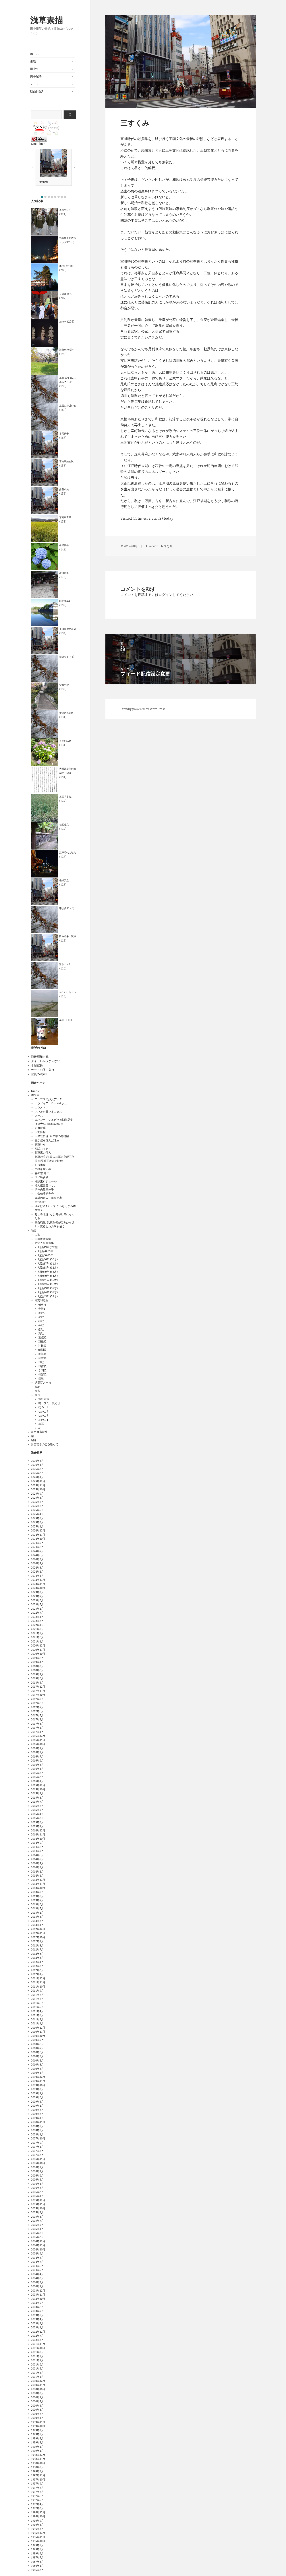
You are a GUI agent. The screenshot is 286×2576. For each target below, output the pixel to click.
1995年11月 (38, 2537)
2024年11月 (38, 1534)
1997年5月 (37, 2500)
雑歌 (41, 1362)
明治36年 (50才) (48, 1259)
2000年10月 (38, 2389)
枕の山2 (43, 1411)
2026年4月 (37, 1464)
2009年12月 (38, 2077)
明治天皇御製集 (44, 1243)
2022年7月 (37, 1612)
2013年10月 (38, 1888)
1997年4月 (37, 2504)
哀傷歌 (42, 1337)
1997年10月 (38, 2479)
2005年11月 (38, 2204)
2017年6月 (37, 1711)
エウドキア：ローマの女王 (51, 1103)
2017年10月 (38, 1695)
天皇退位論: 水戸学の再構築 (52, 1136)
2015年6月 (37, 1806)
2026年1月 (37, 1477)
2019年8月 (37, 1658)
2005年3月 (37, 2233)
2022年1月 (37, 1625)
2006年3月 (37, 2187)
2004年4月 (37, 2274)
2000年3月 (37, 2409)
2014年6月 (37, 1855)
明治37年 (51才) (48, 1263)
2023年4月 (37, 1608)
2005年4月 (37, 2229)
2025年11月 (38, 1485)
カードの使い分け (42, 1070)
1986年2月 (37, 2570)
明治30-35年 (45, 1255)
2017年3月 (37, 1723)
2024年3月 (37, 1567)
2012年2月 (37, 1970)
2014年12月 (38, 1830)
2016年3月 (37, 1773)
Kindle (35, 1091)
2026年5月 (37, 1460)
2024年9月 (37, 1543)
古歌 (37, 1234)
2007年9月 (37, 2142)
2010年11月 (38, 2031)
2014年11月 (38, 1834)
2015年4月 (37, 1814)
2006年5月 (37, 2179)
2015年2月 (37, 1822)
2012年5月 (37, 1957)
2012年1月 (37, 1974)
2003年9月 (37, 2303)
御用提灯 (43, 181)
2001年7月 (37, 2360)
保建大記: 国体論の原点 (49, 1124)
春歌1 (41, 1308)
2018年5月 (37, 1682)
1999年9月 (37, 2430)
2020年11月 (38, 1649)
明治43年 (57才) (48, 1288)
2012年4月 (37, 1962)
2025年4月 (37, 1514)
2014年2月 (37, 1871)
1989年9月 (37, 2553)
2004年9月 (37, 2253)
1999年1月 (37, 2450)
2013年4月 (37, 1912)
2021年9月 (37, 1629)
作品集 (35, 1095)
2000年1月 (37, 2418)
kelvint (153, 546)
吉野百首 (43, 1399)
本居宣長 (37, 1065)
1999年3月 (37, 2442)
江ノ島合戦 (41, 1177)
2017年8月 (37, 1703)
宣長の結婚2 (39, 1074)
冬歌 (41, 1325)
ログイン (165, 594)
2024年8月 (37, 1547)
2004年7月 (37, 2261)
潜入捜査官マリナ (46, 1185)
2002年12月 (38, 2331)
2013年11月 (38, 1883)
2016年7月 (37, 1756)
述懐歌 (42, 1345)
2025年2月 (37, 1522)
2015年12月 (38, 1785)
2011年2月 (37, 2019)
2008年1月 (37, 2134)
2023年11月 (38, 1584)
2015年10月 (38, 1789)
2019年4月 (37, 1662)
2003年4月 (37, 2319)
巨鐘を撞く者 (43, 1169)
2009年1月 (37, 2118)
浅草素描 (46, 20)
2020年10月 (38, 1653)
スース (39, 1115)
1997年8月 (37, 2487)
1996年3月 (37, 2529)
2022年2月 (37, 1621)
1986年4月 (37, 2565)
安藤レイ (40, 1144)
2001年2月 (37, 2372)
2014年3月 (37, 1867)
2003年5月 (37, 2315)
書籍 (33, 61)
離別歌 (42, 1349)
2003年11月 (38, 2294)
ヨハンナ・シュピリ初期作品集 (54, 1119)
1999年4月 (37, 2438)
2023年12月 (38, 1579)
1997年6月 (37, 2496)
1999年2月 (37, 2446)
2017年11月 (38, 1691)
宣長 (37, 1395)
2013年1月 (37, 1925)
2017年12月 (38, 1686)
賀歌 (41, 1333)
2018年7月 (37, 1674)
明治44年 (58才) (48, 1292)
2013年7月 (37, 1900)
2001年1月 (37, 2376)
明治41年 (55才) (48, 1280)
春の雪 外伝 (42, 1173)
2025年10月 (38, 1489)
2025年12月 (38, 1481)
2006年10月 (38, 2163)
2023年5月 (37, 1604)
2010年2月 (37, 2068)
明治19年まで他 (48, 1247)
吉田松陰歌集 (43, 1239)
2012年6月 (37, 1953)
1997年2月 (37, 2508)
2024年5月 (37, 1559)
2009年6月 (37, 2097)
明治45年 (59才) (48, 1296)
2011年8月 (37, 1994)
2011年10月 (38, 1986)
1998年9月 (37, 2467)
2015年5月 (37, 1810)
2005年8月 (37, 2216)
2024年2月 (37, 1571)
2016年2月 (37, 1777)
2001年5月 (37, 2368)
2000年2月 (37, 2414)
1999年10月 (38, 2426)
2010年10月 (38, 2036)
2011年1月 (37, 2023)
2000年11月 (38, 2385)
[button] (42, 197)
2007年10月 (38, 2138)
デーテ (34, 84)
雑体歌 (42, 1366)
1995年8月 (37, 2545)
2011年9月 (37, 1990)
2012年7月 (37, 1949)
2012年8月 (37, 1945)
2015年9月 (37, 1793)
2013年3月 (37, 1916)
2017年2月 (37, 1727)
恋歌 (41, 1329)
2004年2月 (37, 2282)
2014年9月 (37, 1842)
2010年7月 (37, 2048)
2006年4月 (37, 2183)
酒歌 (41, 1378)
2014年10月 (38, 1838)
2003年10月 (38, 2298)
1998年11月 (38, 2459)
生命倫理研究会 (44, 1193)
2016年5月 (37, 1764)
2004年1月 (37, 2286)
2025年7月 (37, 1502)
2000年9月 (37, 2393)
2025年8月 (37, 1497)
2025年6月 (37, 1506)
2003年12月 (38, 2290)
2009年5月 (37, 2101)
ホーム (34, 54)
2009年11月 (38, 2081)
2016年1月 (37, 1781)
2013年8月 (37, 1896)
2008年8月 (37, 2126)
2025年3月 (37, 1518)
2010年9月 (37, 2040)
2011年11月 (38, 1982)
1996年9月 (37, 2520)
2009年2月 (37, 2114)
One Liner (38, 144)
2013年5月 (37, 1908)
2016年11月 (38, 1740)
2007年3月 (37, 2151)
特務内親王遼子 (44, 1189)
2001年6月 (37, 2364)
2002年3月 (37, 2340)
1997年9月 (37, 2483)
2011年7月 (37, 1999)
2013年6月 (37, 1904)
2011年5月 (37, 2007)
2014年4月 (37, 1863)
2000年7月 (37, 2401)
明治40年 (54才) (48, 1276)
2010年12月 (38, 2027)
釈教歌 (42, 1358)
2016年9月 (37, 1748)
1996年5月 (37, 2524)
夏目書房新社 (39, 1432)
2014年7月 (37, 1851)
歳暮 (41, 1423)
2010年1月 (37, 2072)
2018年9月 (37, 1666)
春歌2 (41, 1313)
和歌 (33, 1230)
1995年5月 (37, 2549)
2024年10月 (38, 1538)
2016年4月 (37, 1768)
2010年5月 (37, 2056)
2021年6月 (37, 1637)
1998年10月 (38, 2463)
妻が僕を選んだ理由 (47, 1140)
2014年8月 (37, 1847)
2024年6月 (37, 1555)
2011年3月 (37, 2015)
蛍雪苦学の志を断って (44, 1444)
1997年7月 (37, 2491)
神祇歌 (42, 1354)
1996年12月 (38, 2512)
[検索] (69, 114)
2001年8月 (37, 2356)
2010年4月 (37, 2060)
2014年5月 (37, 1859)
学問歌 (42, 1370)
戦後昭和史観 (40, 1057)
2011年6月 (37, 2003)
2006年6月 (37, 2175)
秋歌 (41, 1321)
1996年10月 (38, 2516)
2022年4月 (37, 1617)
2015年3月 (37, 1818)
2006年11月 (38, 2159)
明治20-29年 (45, 1251)
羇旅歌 (42, 1341)
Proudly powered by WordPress (142, 709)
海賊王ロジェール (46, 1181)
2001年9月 (37, 2352)
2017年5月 (37, 1715)
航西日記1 (36, 91)
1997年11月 (38, 2475)
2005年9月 (37, 2212)
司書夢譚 (40, 1128)
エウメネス (41, 1107)
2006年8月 (37, 2167)
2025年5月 (37, 1510)
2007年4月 (37, 2146)
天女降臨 (40, 1132)
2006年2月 (37, 2192)
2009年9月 (37, 2089)
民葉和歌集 (41, 1300)
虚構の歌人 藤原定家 (48, 1198)
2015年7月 (37, 1801)
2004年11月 (38, 2245)
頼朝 (37, 1387)
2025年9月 (37, 1493)
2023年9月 (37, 1592)
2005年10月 (38, 2208)
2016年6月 (37, 1760)
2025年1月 (37, 1526)
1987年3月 (37, 2561)
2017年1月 (37, 1732)
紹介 (33, 1440)
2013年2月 (37, 1921)
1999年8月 (37, 2434)
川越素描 (40, 1165)
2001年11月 (38, 2344)
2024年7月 (37, 1551)
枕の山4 (43, 1419)
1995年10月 (38, 2541)
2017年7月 (37, 1707)
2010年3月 (37, 2064)
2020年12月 (38, 1645)
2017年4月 (37, 1719)
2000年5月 (37, 2405)
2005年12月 (38, 2200)
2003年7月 (37, 2311)
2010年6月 (37, 2052)
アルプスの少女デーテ (48, 1099)
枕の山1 (43, 1407)
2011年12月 (38, 1978)
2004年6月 (37, 2266)
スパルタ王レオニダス (48, 1111)
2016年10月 (38, 1744)
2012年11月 (38, 1933)
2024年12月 (38, 1530)
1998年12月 (38, 2455)
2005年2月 (37, 2237)
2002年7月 (37, 2335)
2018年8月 (37, 1670)
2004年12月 (38, 2241)
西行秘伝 (40, 1202)
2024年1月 (37, 1575)
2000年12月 (38, 2381)
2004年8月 (37, 2257)
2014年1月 (37, 1875)
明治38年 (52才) (48, 1267)
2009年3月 (37, 2110)
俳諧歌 (42, 1374)
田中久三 (36, 69)
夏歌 (41, 1317)
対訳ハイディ (43, 1148)
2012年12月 (38, 1929)
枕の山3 (43, 1415)
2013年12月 (38, 1879)
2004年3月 (37, 2278)
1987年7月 (37, 2557)
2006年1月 (37, 2196)
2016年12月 (38, 1736)
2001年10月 (38, 2348)
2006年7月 (37, 2171)
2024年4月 (37, 1563)
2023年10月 (38, 1588)
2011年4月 (37, 2011)
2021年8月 (37, 1633)
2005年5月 (37, 2225)
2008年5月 (37, 2130)
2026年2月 (37, 1473)
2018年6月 (37, 1678)
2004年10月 (38, 2249)
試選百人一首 (43, 1382)
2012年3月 (37, 1966)
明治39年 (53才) (48, 1271)
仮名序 (42, 1304)
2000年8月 (37, 2397)
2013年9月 (37, 1892)
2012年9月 (37, 1941)
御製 (37, 1391)
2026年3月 (37, 1469)
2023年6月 (37, 1600)
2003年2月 (37, 2323)
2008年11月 (38, 2122)
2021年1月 (37, 1641)
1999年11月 (38, 2422)
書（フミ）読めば (49, 1403)
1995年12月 (38, 2533)
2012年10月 (38, 1937)
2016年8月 (37, 1752)
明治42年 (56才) (48, 1284)
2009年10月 (38, 2085)
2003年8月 (37, 2307)
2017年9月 (37, 1699)
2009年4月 (37, 2105)
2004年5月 (37, 2270)
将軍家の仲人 (43, 1152)
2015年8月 (37, 1797)
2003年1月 (37, 2327)
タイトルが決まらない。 (47, 1061)
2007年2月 (37, 2155)
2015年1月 (37, 1826)
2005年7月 (37, 2220)
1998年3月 (37, 2471)
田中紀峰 (36, 76)
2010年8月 (37, 2044)
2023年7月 (37, 1596)
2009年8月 (37, 2093)
